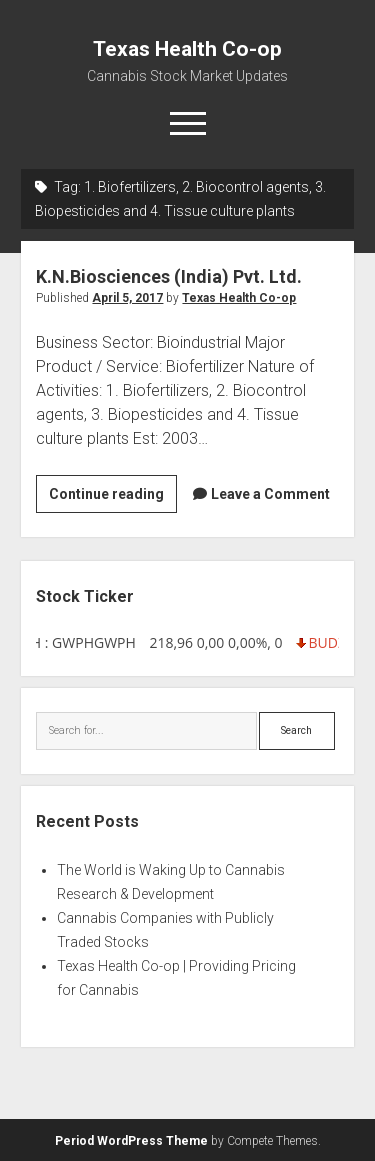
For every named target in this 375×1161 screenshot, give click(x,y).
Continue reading (113, 497)
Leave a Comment (270, 494)
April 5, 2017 (127, 298)
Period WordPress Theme (131, 1141)
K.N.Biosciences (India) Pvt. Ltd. (169, 276)
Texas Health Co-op (187, 49)
